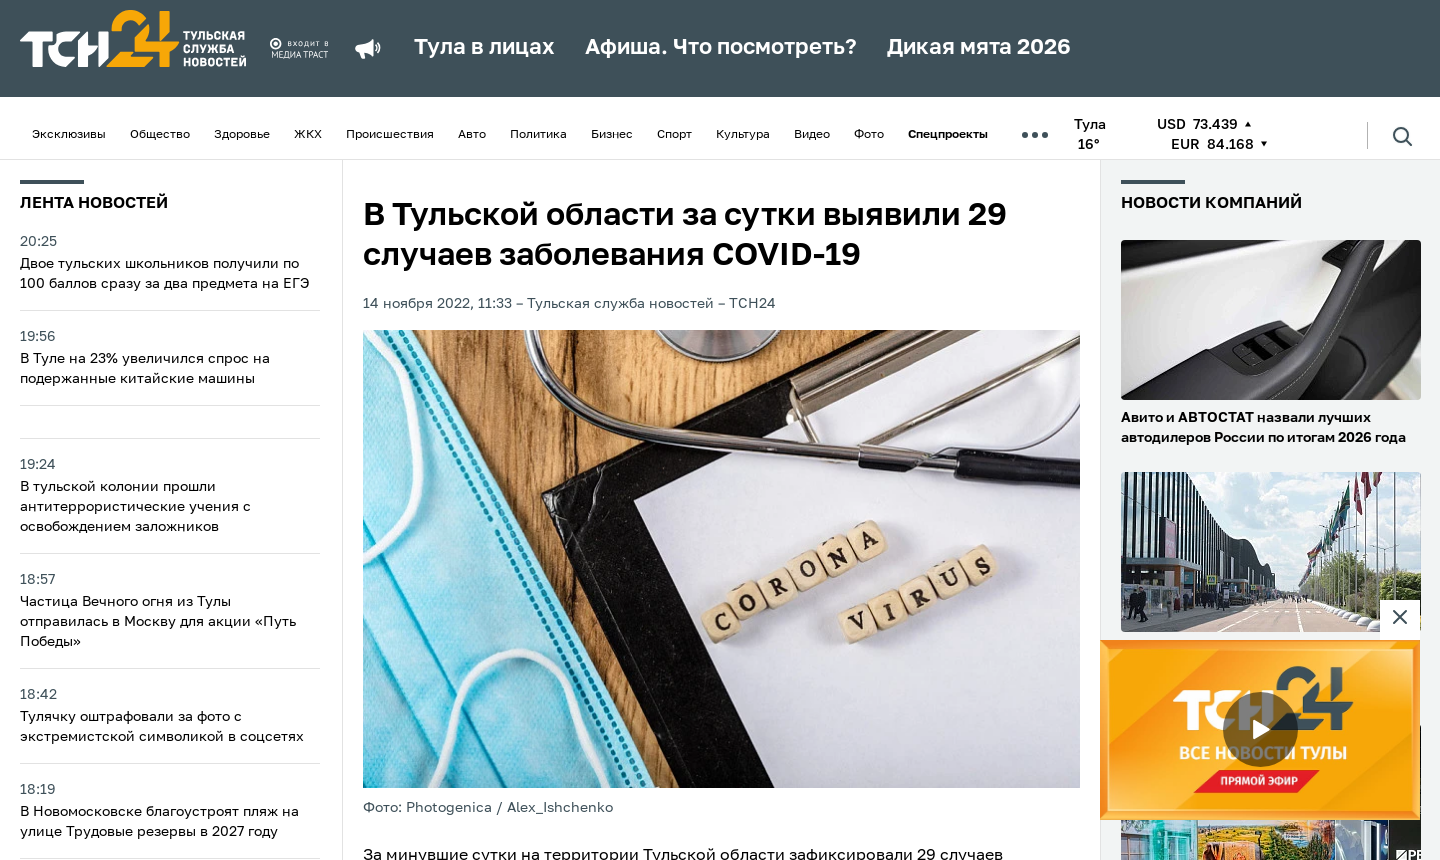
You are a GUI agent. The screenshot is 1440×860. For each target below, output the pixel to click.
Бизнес (612, 135)
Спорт (674, 135)
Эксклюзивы (69, 135)
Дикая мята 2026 (979, 48)
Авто (472, 135)
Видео (812, 135)
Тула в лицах (484, 48)
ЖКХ (308, 135)
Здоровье (242, 135)
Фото (869, 135)
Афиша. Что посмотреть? (721, 48)
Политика (538, 135)
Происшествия (390, 135)
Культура (743, 135)
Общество (160, 135)
